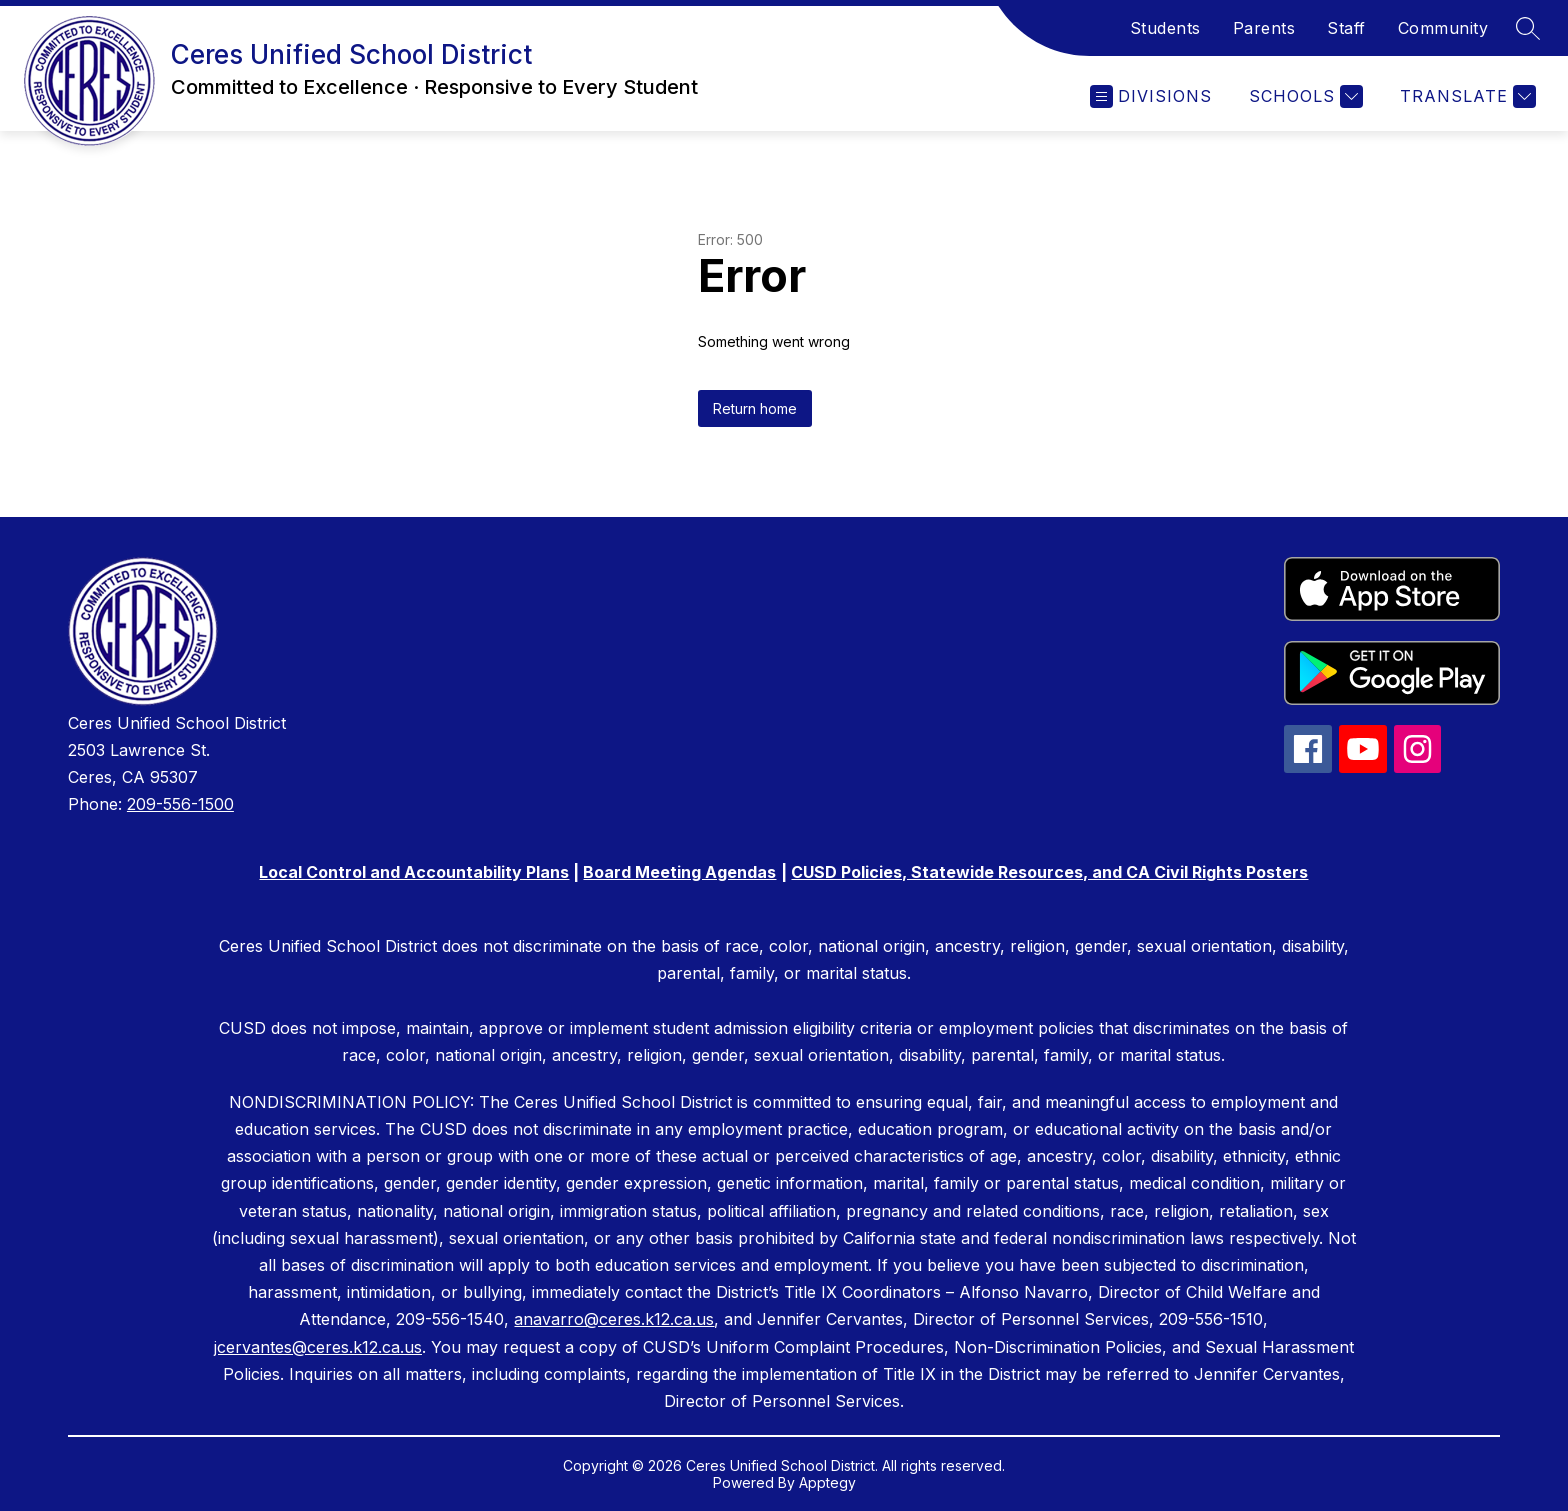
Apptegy (827, 1482)
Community (1443, 28)
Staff (1346, 28)
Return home (755, 408)
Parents (1264, 28)
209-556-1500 (180, 804)
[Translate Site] (1465, 96)
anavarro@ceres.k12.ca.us (614, 1319)
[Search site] (1528, 28)
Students (1165, 28)
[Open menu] (1151, 96)
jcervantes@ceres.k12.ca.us (318, 1347)
